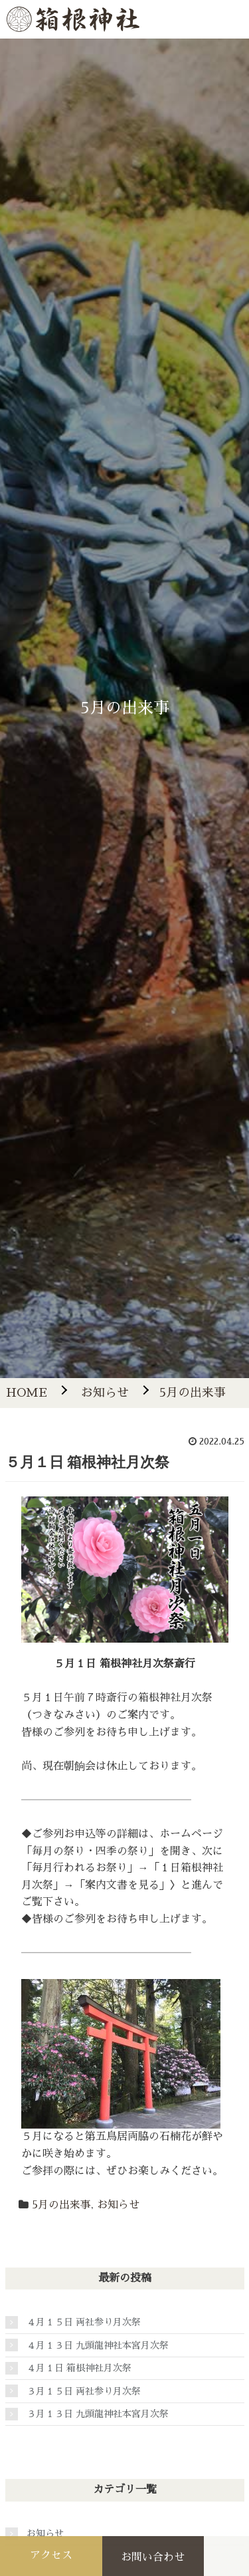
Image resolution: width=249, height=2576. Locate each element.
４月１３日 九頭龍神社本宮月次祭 (98, 2345)
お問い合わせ (153, 2557)
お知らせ (118, 2205)
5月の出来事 (61, 2205)
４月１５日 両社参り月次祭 (84, 2322)
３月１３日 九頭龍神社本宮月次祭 (98, 2413)
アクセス (51, 2555)
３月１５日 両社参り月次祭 (84, 2391)
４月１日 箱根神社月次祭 (79, 2368)
